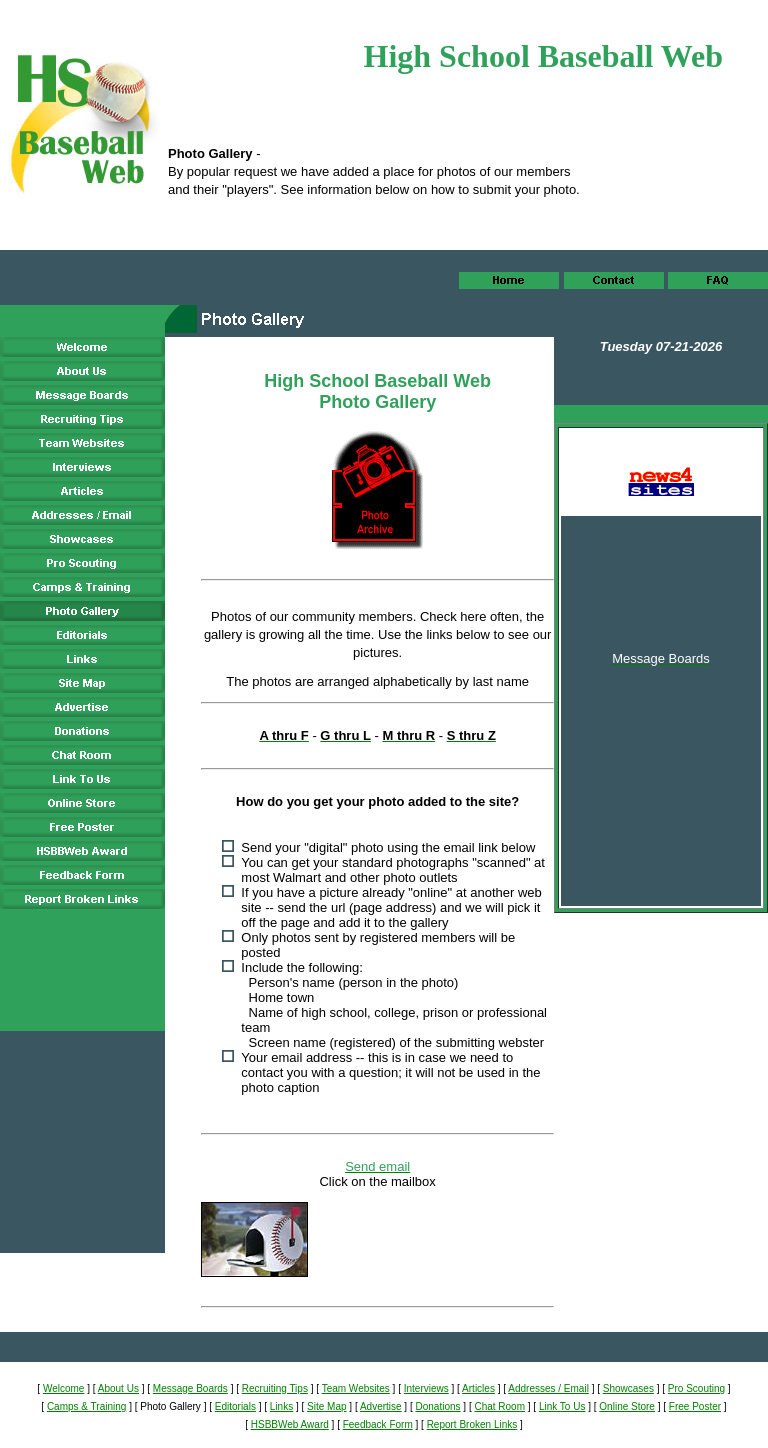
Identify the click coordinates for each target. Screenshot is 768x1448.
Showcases (628, 1388)
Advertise (381, 1406)
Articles (478, 1388)
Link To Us (562, 1406)
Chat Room (499, 1406)
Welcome (64, 1388)
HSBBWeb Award (290, 1424)
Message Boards (190, 1388)
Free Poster (695, 1406)
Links (281, 1406)
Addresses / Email (548, 1388)
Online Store (627, 1406)
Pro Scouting (696, 1388)
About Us (118, 1388)
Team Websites (356, 1388)
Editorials (235, 1406)
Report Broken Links (472, 1424)
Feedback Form (378, 1424)
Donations (438, 1406)
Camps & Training (86, 1406)
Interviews (426, 1388)
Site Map (326, 1406)
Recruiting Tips (275, 1388)
